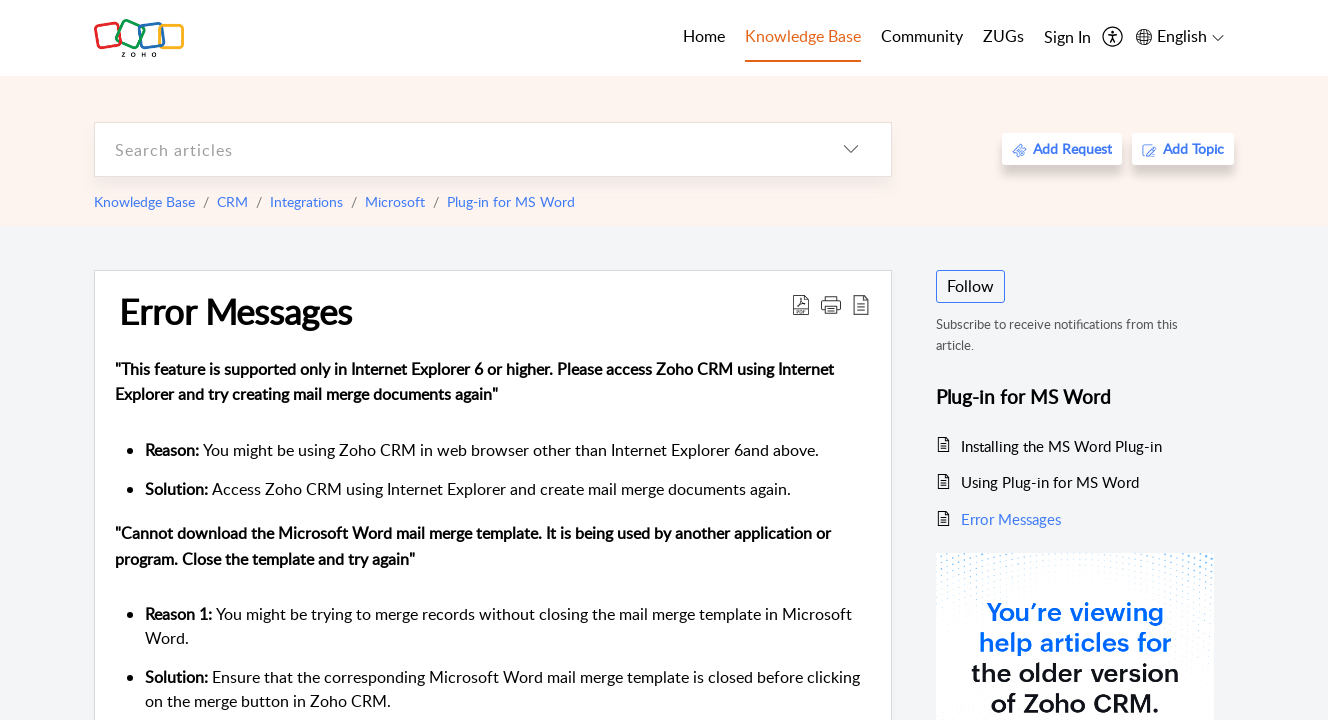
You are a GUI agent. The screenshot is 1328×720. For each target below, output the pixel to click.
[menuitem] (1067, 38)
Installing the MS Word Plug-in (1061, 446)
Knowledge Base (144, 201)
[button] (831, 304)
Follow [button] (970, 286)
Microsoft (395, 201)
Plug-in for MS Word (511, 201)
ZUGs (1003, 36)
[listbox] (851, 149)
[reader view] (861, 304)
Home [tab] (704, 36)
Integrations (306, 201)
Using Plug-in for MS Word (1050, 482)
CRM (232, 201)
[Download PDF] (801, 304)
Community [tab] (922, 36)
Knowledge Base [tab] (803, 36)
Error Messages (235, 311)
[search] (453, 149)
